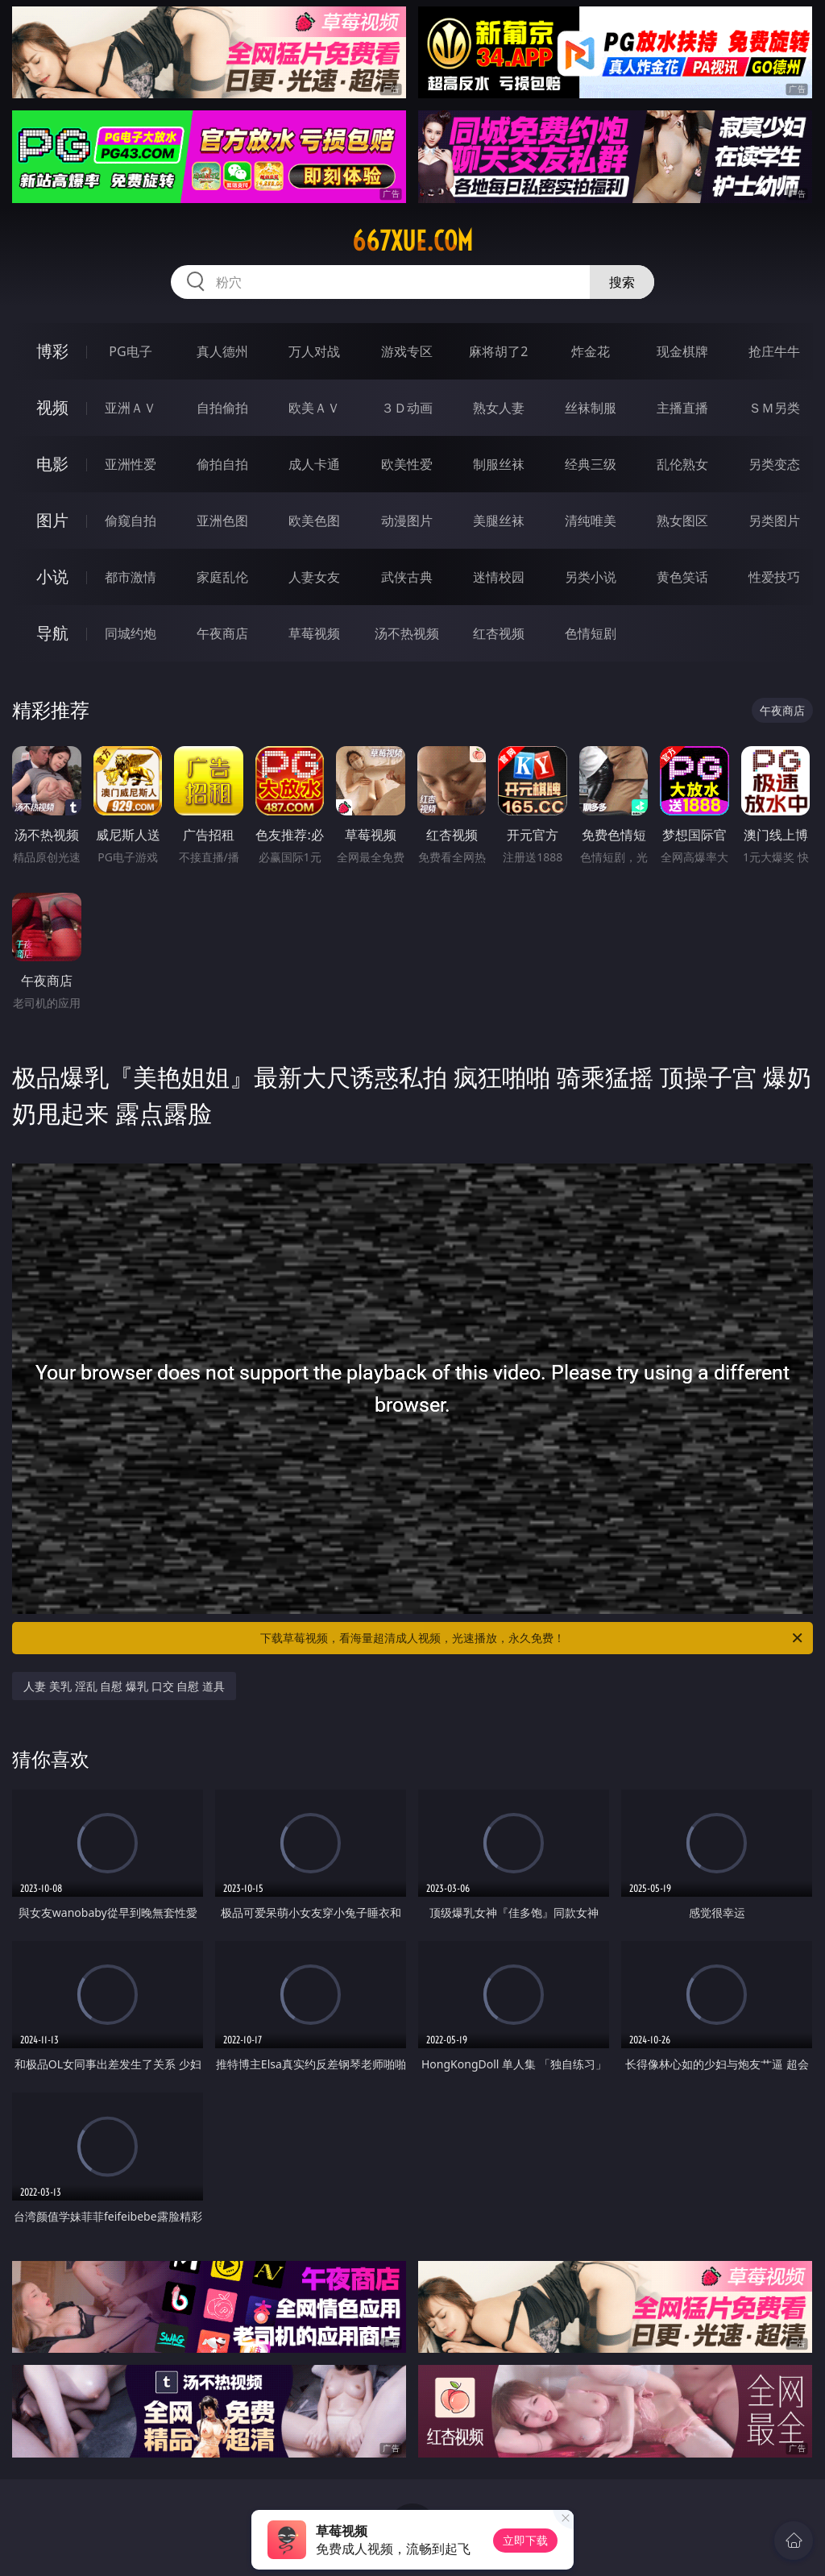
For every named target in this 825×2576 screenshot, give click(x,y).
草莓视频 (314, 633)
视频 (52, 407)
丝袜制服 (590, 408)
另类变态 (774, 464)
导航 (52, 633)
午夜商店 (222, 633)
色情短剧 (590, 633)
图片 (52, 520)
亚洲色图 (222, 520)
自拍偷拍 (222, 408)
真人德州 (222, 351)
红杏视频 (498, 633)
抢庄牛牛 (774, 351)
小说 (52, 576)
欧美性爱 (407, 464)
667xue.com (412, 241)
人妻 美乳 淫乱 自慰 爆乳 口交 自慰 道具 (123, 1686)
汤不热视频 (407, 633)
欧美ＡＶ (314, 408)
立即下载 (525, 2540)
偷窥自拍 (130, 520)
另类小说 (590, 577)
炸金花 (590, 351)
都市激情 (130, 577)
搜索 (622, 282)
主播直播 (682, 408)
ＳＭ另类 (774, 408)
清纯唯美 (590, 520)
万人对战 (314, 351)
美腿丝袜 (498, 520)
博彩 (52, 351)
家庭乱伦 (222, 577)
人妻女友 (314, 577)
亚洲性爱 (130, 464)
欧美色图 (314, 520)
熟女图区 (682, 520)
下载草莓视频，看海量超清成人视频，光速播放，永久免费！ (532, 1638)
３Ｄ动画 (407, 408)
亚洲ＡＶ (130, 408)
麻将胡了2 (498, 351)
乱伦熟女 (682, 464)
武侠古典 (407, 577)
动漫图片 (407, 520)
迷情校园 (498, 577)
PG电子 (130, 351)
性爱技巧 (774, 577)
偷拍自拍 (222, 464)
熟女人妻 (498, 408)
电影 (52, 464)
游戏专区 (407, 351)
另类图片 (774, 520)
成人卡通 (314, 464)
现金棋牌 (682, 351)
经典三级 (590, 464)
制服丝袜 (498, 464)
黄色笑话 (682, 577)
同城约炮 (130, 633)
